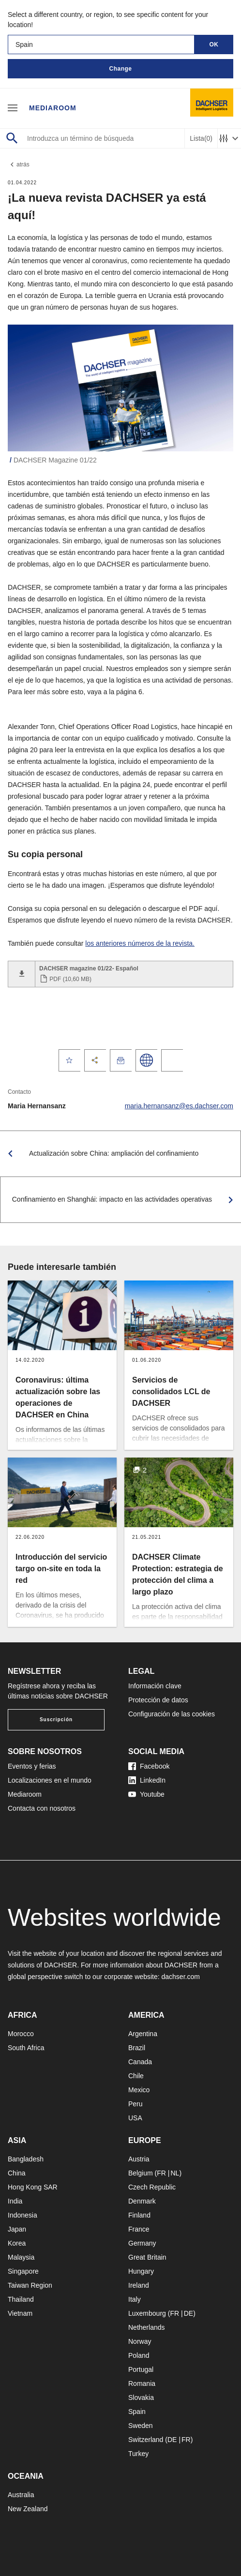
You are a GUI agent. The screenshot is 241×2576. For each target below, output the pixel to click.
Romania (141, 2383)
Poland (139, 2355)
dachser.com (181, 1976)
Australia (21, 2495)
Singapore (23, 2271)
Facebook (148, 1766)
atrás (19, 164)
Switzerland (145, 2439)
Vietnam (20, 2313)
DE (188, 2313)
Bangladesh (26, 2159)
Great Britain (147, 2257)
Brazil (136, 2048)
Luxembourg (147, 2313)
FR (161, 2173)
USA (135, 2118)
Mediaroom (52, 108)
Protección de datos (158, 1700)
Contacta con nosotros (41, 1808)
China (17, 2173)
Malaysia (21, 2257)
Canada (140, 2062)
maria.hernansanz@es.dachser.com (179, 1106)
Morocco (21, 2034)
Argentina (142, 2034)
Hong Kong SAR (33, 2187)
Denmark (142, 2201)
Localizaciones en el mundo (49, 1780)
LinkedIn (147, 1780)
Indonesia (22, 2215)
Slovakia (141, 2397)
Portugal (140, 2369)
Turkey (138, 2453)
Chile (136, 2076)
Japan (17, 2229)
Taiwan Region (30, 2285)
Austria (139, 2159)
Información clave (154, 1686)
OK (214, 44)
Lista (201, 139)
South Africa (26, 2048)
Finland (139, 2215)
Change (120, 68)
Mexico (139, 2090)
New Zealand (28, 2509)
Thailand (21, 2299)
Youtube (146, 1794)
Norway (139, 2341)
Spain (137, 2411)
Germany (142, 2243)
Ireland (138, 2285)
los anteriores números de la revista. (140, 943)
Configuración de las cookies (171, 1714)
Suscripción (56, 1719)
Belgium (140, 2173)
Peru (135, 2104)
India (15, 2201)
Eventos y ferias (32, 1766)
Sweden (140, 2425)
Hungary (141, 2271)
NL (174, 2173)
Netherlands (146, 2327)
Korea (17, 2243)
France (139, 2229)
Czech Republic (152, 2187)
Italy (134, 2299)
